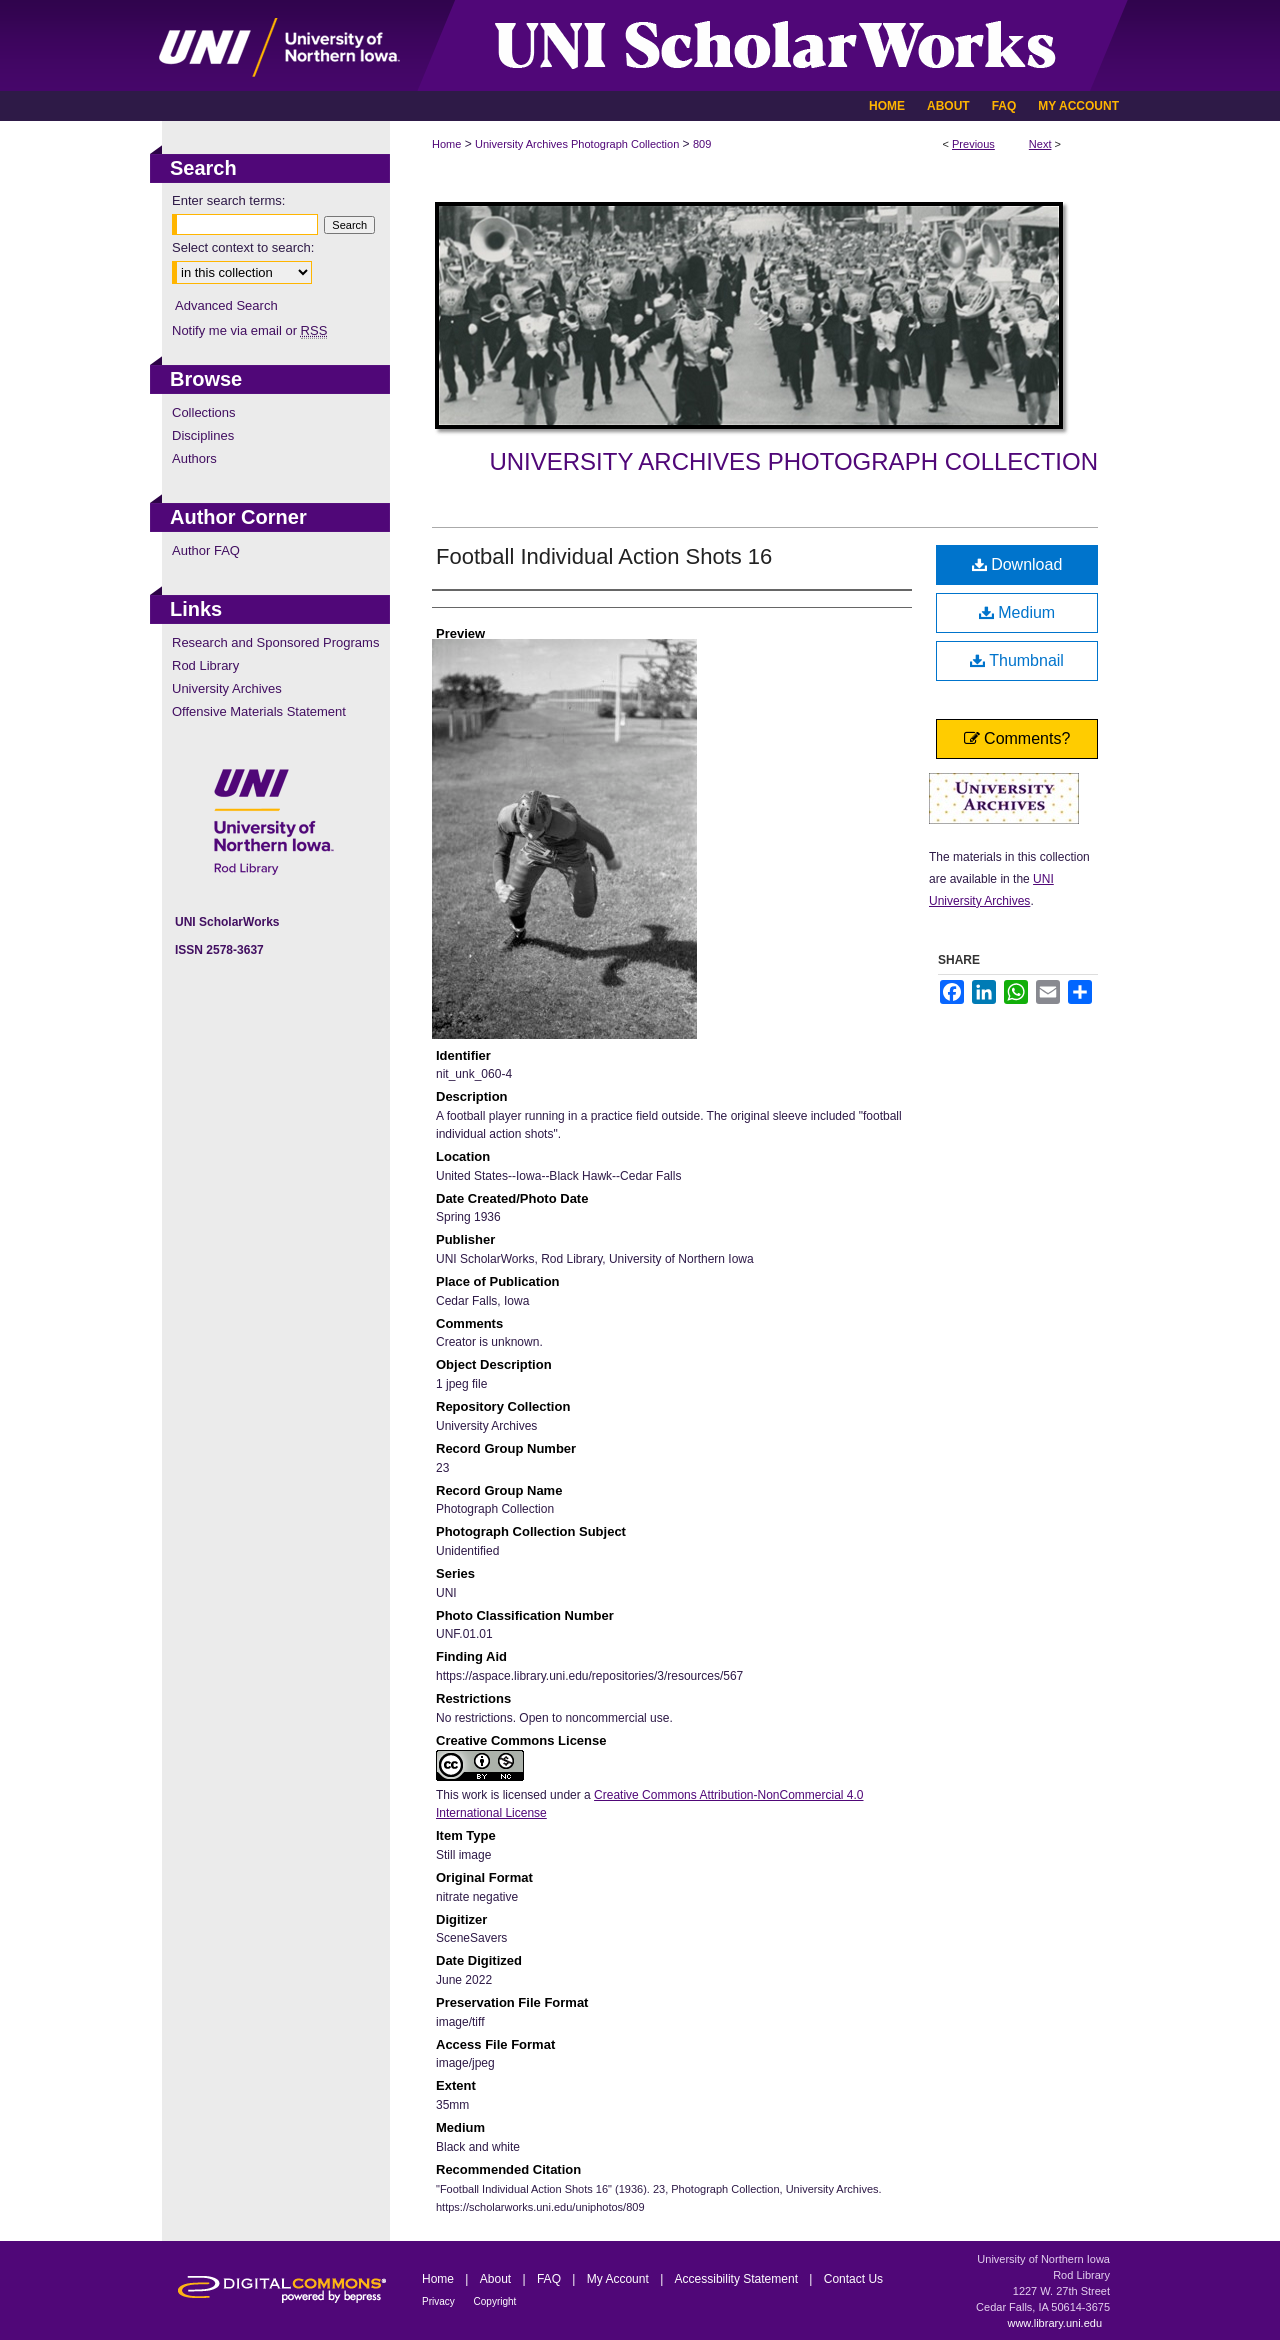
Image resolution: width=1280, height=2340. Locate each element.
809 (702, 144)
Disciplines (203, 435)
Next (1040, 144)
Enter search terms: (228, 200)
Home (446, 144)
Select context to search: (243, 247)
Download (1017, 564)
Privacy (440, 2301)
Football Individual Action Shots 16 (604, 556)
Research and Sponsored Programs (275, 642)
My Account (619, 2279)
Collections (204, 412)
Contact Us (853, 2279)
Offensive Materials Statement (259, 711)
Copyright (495, 2301)
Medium (1017, 612)
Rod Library (205, 665)
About (497, 2279)
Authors (194, 458)
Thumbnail (1017, 660)
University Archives (227, 688)
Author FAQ (206, 550)
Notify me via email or (249, 330)
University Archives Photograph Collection (577, 144)
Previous (973, 144)
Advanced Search (226, 305)
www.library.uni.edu (1054, 2323)
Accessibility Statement (738, 2279)
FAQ (550, 2279)
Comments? (1017, 738)
